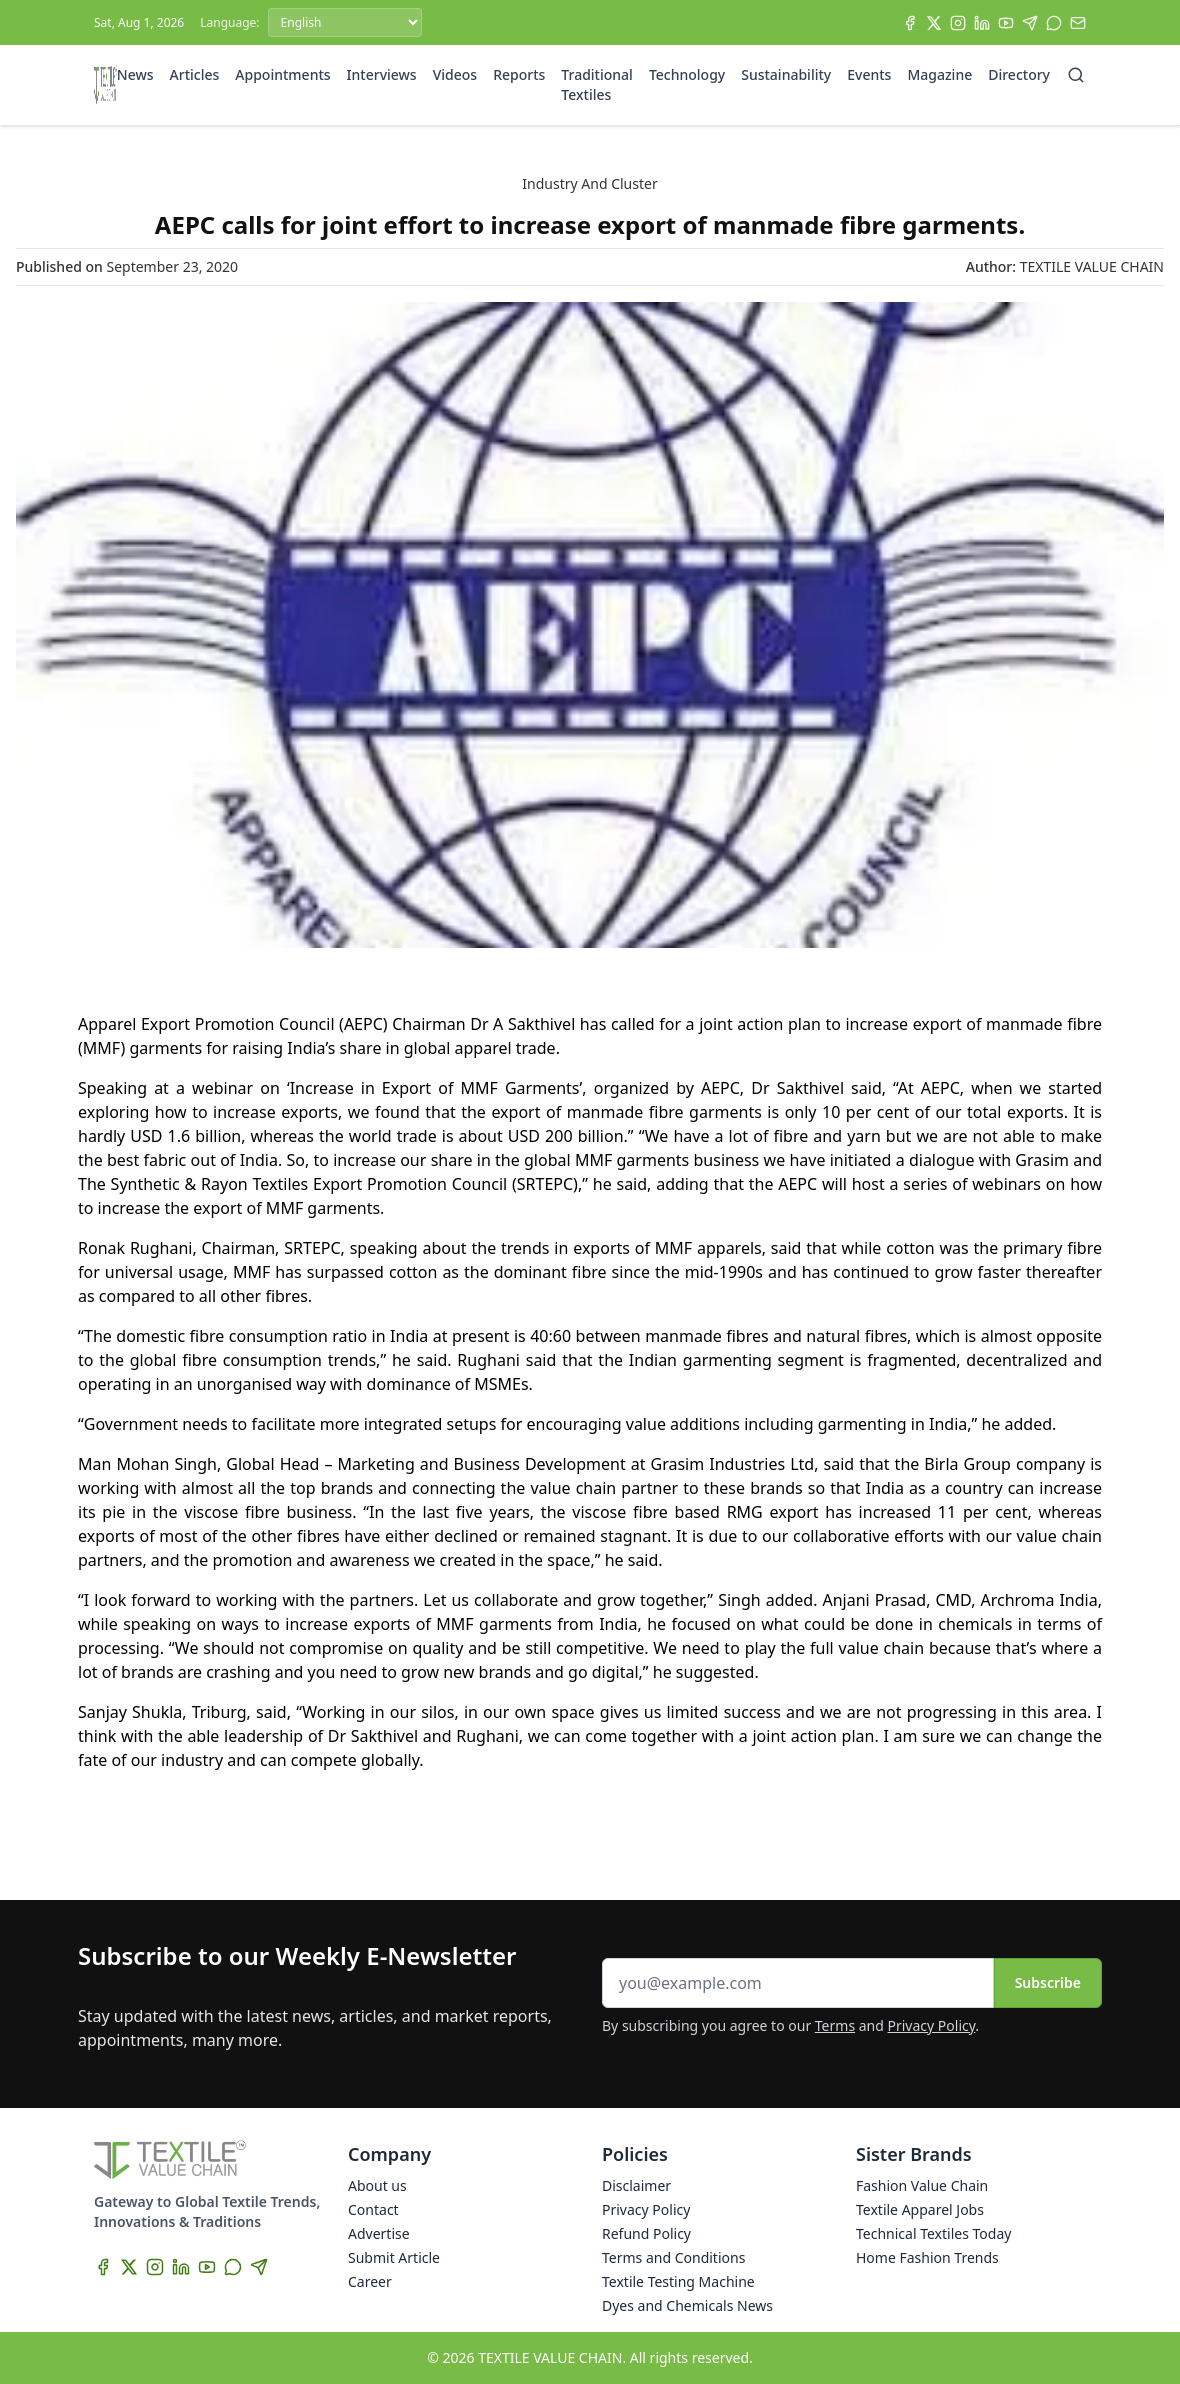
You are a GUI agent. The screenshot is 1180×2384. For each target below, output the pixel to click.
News (135, 74)
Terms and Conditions (673, 2257)
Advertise (379, 2233)
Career (370, 2281)
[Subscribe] (1078, 23)
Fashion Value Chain (922, 2185)
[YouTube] (1006, 23)
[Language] (345, 22)
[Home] (105, 85)
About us (377, 2185)
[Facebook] (910, 23)
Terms (835, 2025)
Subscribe (1048, 1982)
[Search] (1076, 75)
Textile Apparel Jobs (920, 2209)
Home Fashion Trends (927, 2257)
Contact (373, 2209)
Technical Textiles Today (933, 2233)
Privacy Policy (932, 2025)
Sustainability (786, 74)
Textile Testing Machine (678, 2281)
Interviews (382, 74)
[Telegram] (1030, 23)
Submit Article (394, 2257)
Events (869, 74)
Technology (687, 74)
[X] (934, 23)
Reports (519, 74)
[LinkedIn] (982, 23)
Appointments (282, 74)
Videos (455, 74)
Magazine (939, 74)
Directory (1019, 74)
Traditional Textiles (597, 84)
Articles (195, 74)
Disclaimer (636, 2185)
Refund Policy (646, 2233)
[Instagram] (958, 23)
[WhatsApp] (1054, 23)
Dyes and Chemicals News (687, 2305)
